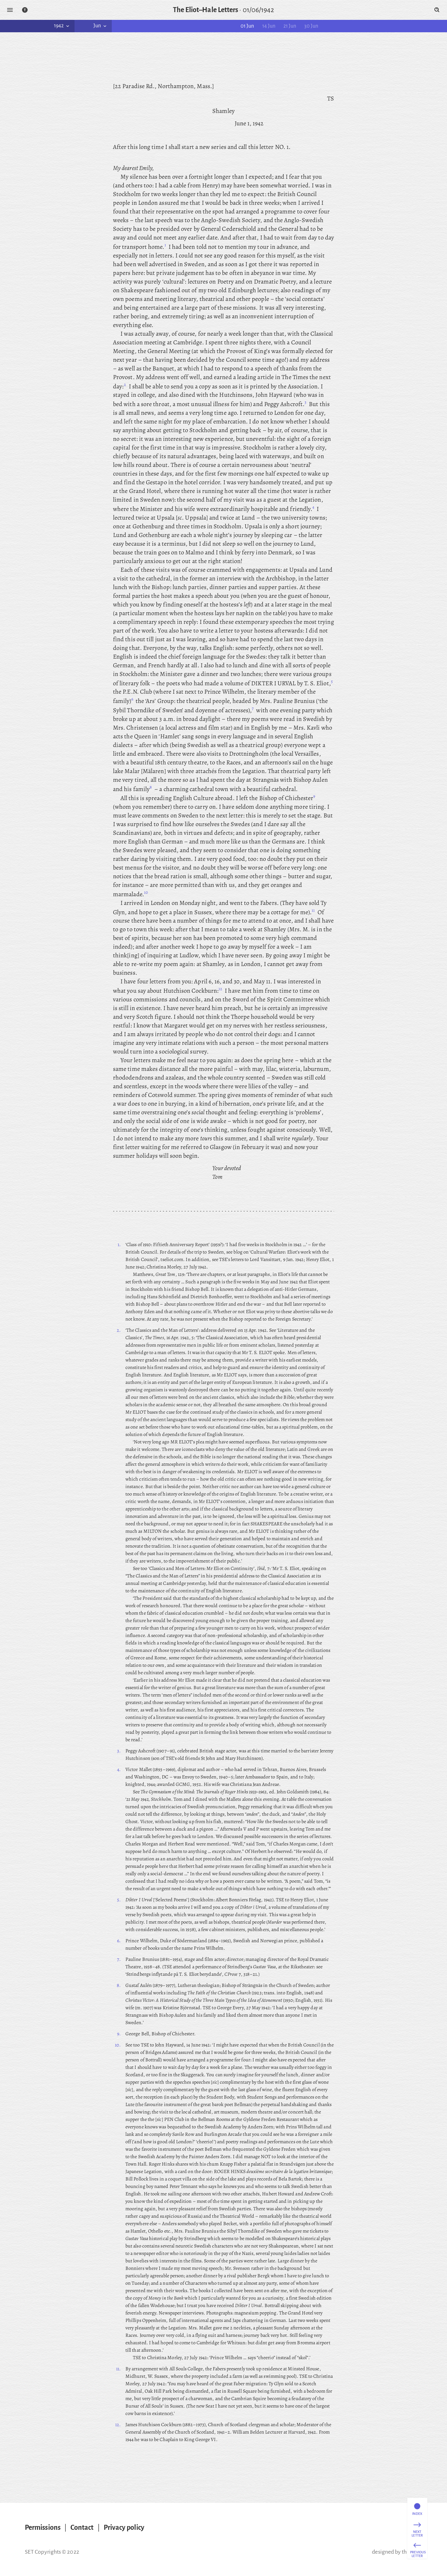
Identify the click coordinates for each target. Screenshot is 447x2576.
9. (119, 2033)
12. (118, 2424)
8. (119, 1985)
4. (119, 1769)
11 (313, 910)
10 (146, 892)
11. (118, 2368)
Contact (82, 2527)
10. (118, 2045)
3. (119, 1750)
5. (119, 1899)
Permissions (43, 2527)
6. (119, 1940)
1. (119, 1244)
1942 (62, 26)
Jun (100, 26)
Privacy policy (124, 2527)
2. (119, 1330)
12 (220, 989)
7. (119, 1959)
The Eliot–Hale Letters (205, 10)
